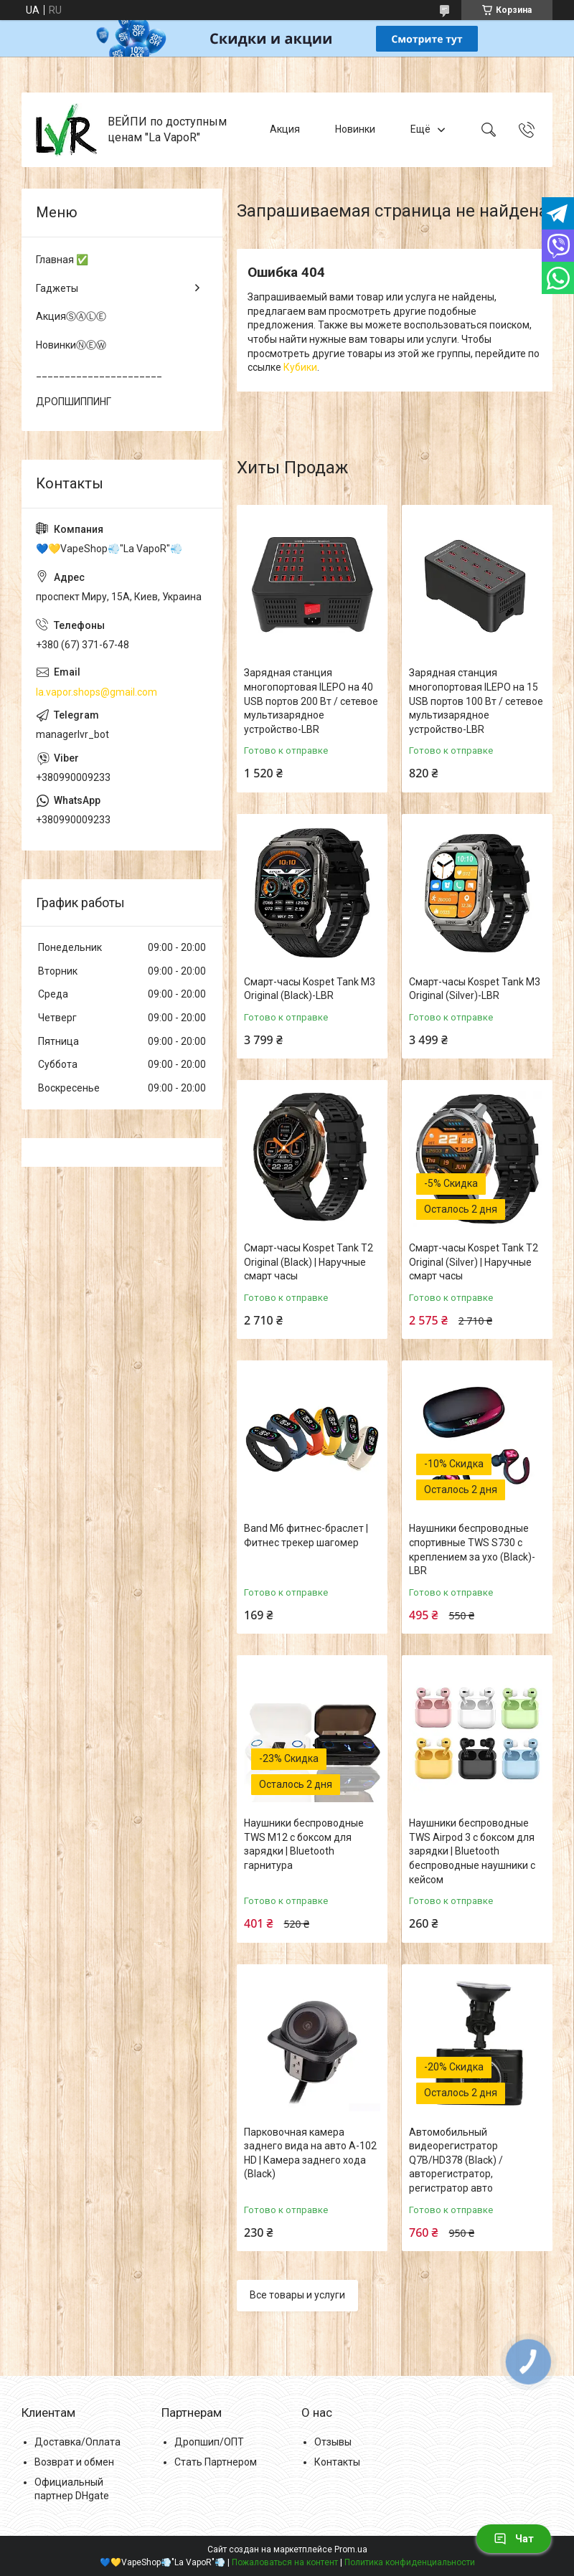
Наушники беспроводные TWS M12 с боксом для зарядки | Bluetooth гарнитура (304, 1844)
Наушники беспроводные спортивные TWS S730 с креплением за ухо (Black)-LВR (472, 1549)
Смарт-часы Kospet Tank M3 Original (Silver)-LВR (474, 989)
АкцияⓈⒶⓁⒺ (71, 316)
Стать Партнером (215, 2462)
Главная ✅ (62, 259)
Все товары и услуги (297, 2295)
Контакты (337, 2462)
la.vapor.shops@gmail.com (96, 692)
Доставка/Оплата (77, 2442)
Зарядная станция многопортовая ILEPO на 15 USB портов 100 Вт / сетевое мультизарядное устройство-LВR (476, 700)
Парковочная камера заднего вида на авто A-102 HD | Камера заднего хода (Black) (310, 2153)
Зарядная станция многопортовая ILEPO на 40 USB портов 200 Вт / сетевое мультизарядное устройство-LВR (311, 700)
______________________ (99, 373)
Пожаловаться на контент (285, 2562)
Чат (514, 2538)
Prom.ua (350, 2549)
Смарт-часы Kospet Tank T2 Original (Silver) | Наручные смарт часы (473, 1262)
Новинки (355, 129)
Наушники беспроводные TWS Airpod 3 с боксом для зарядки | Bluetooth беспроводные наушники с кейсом (472, 1851)
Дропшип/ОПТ (209, 2442)
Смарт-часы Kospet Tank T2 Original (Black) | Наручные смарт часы (308, 1262)
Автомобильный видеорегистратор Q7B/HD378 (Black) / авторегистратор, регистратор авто (456, 2160)
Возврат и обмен (74, 2462)
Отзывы (333, 2442)
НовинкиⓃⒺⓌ (71, 345)
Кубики (300, 367)
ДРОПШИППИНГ (73, 401)
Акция (285, 129)
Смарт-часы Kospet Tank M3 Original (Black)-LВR (309, 989)
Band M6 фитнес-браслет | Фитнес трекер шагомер (306, 1535)
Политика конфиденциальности (409, 2562)
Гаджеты (57, 288)
